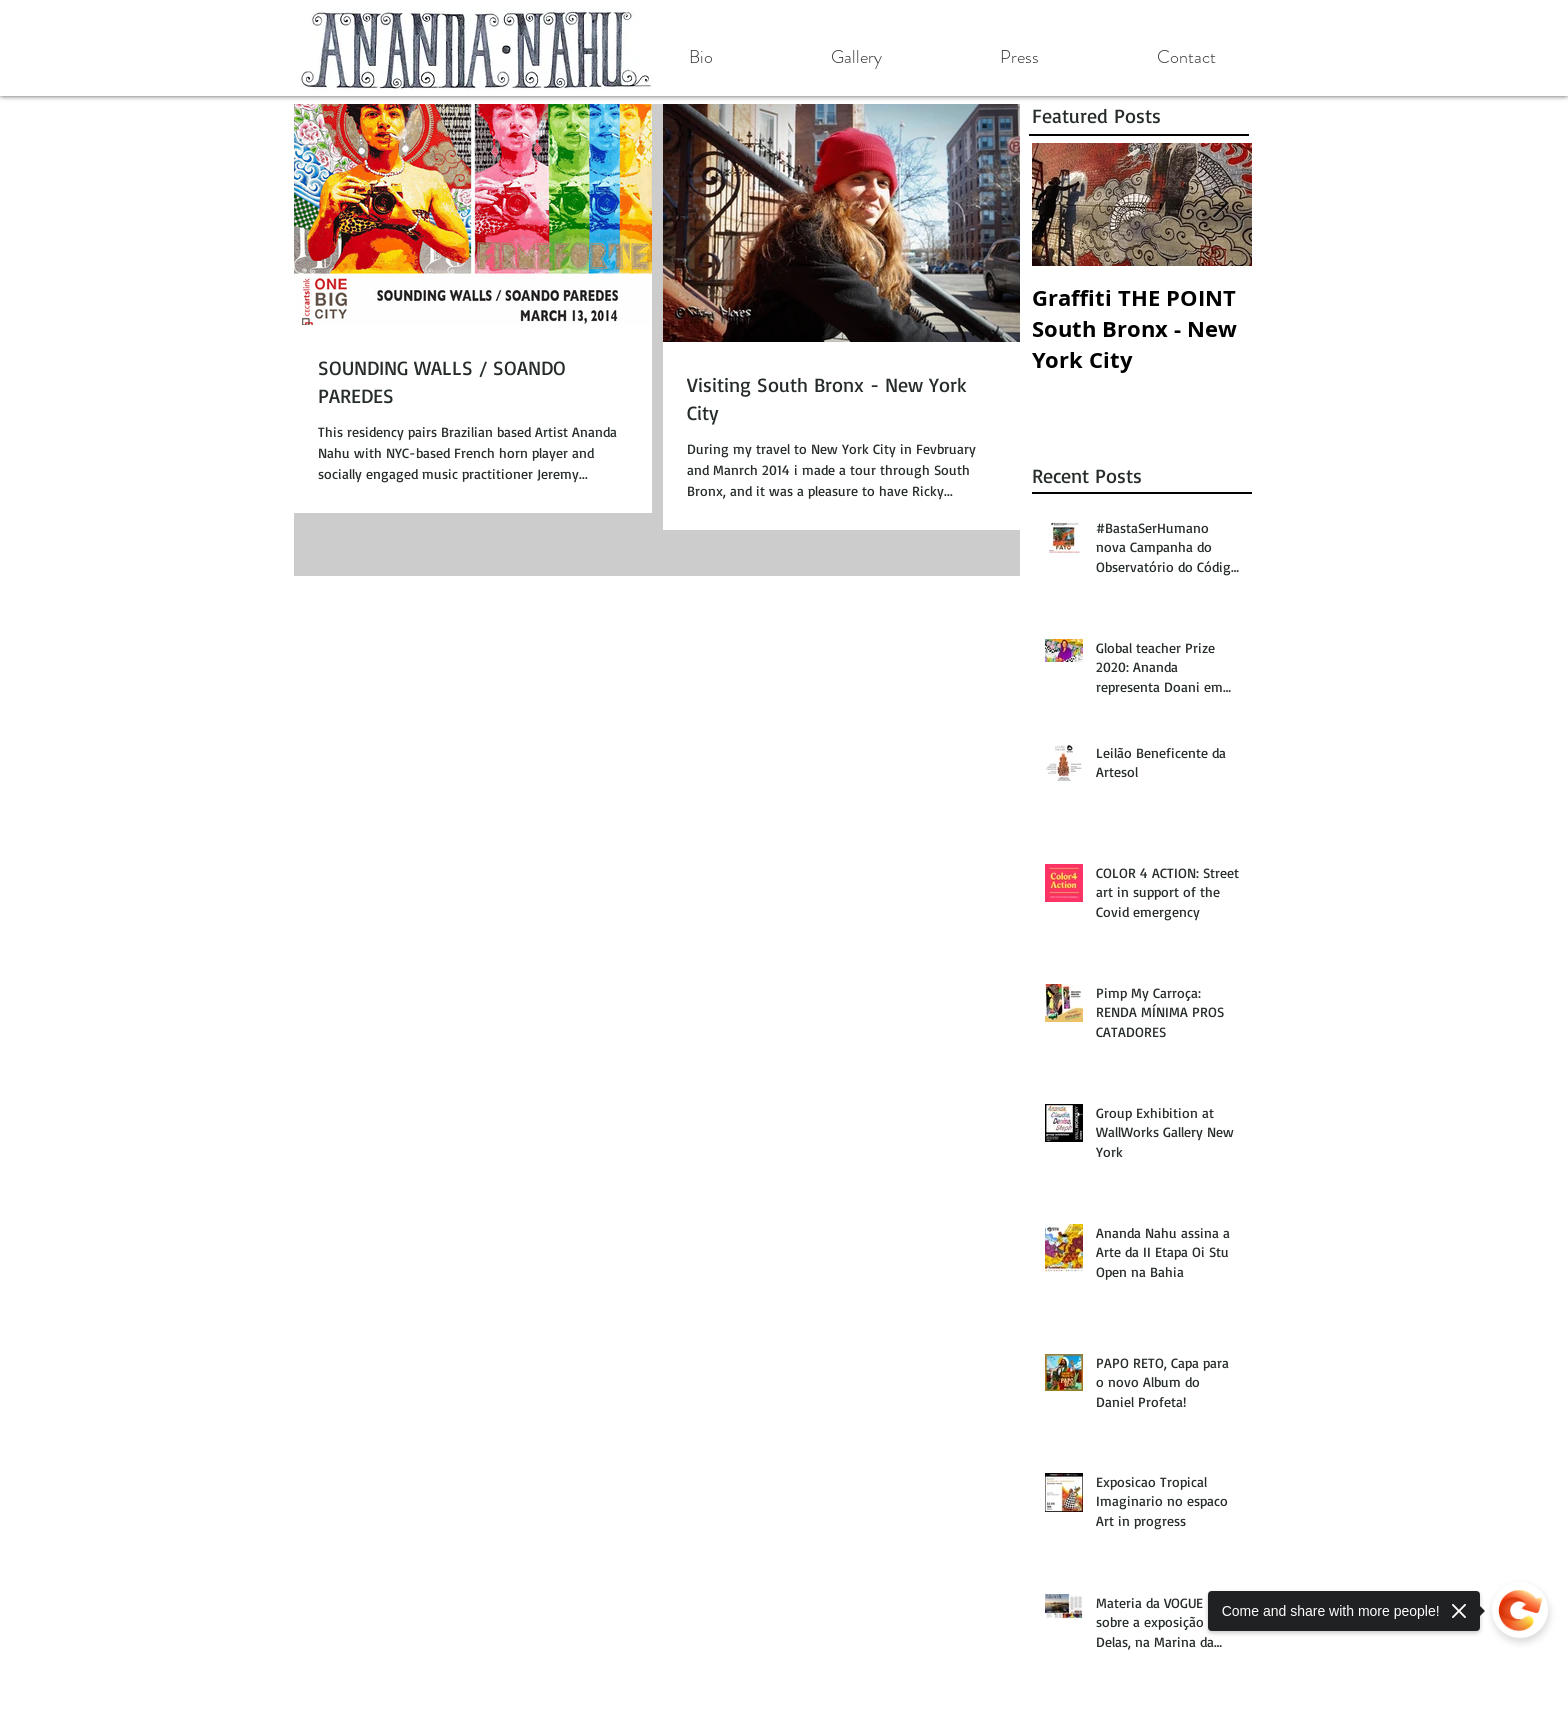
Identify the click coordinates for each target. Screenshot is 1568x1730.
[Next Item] (1220, 204)
